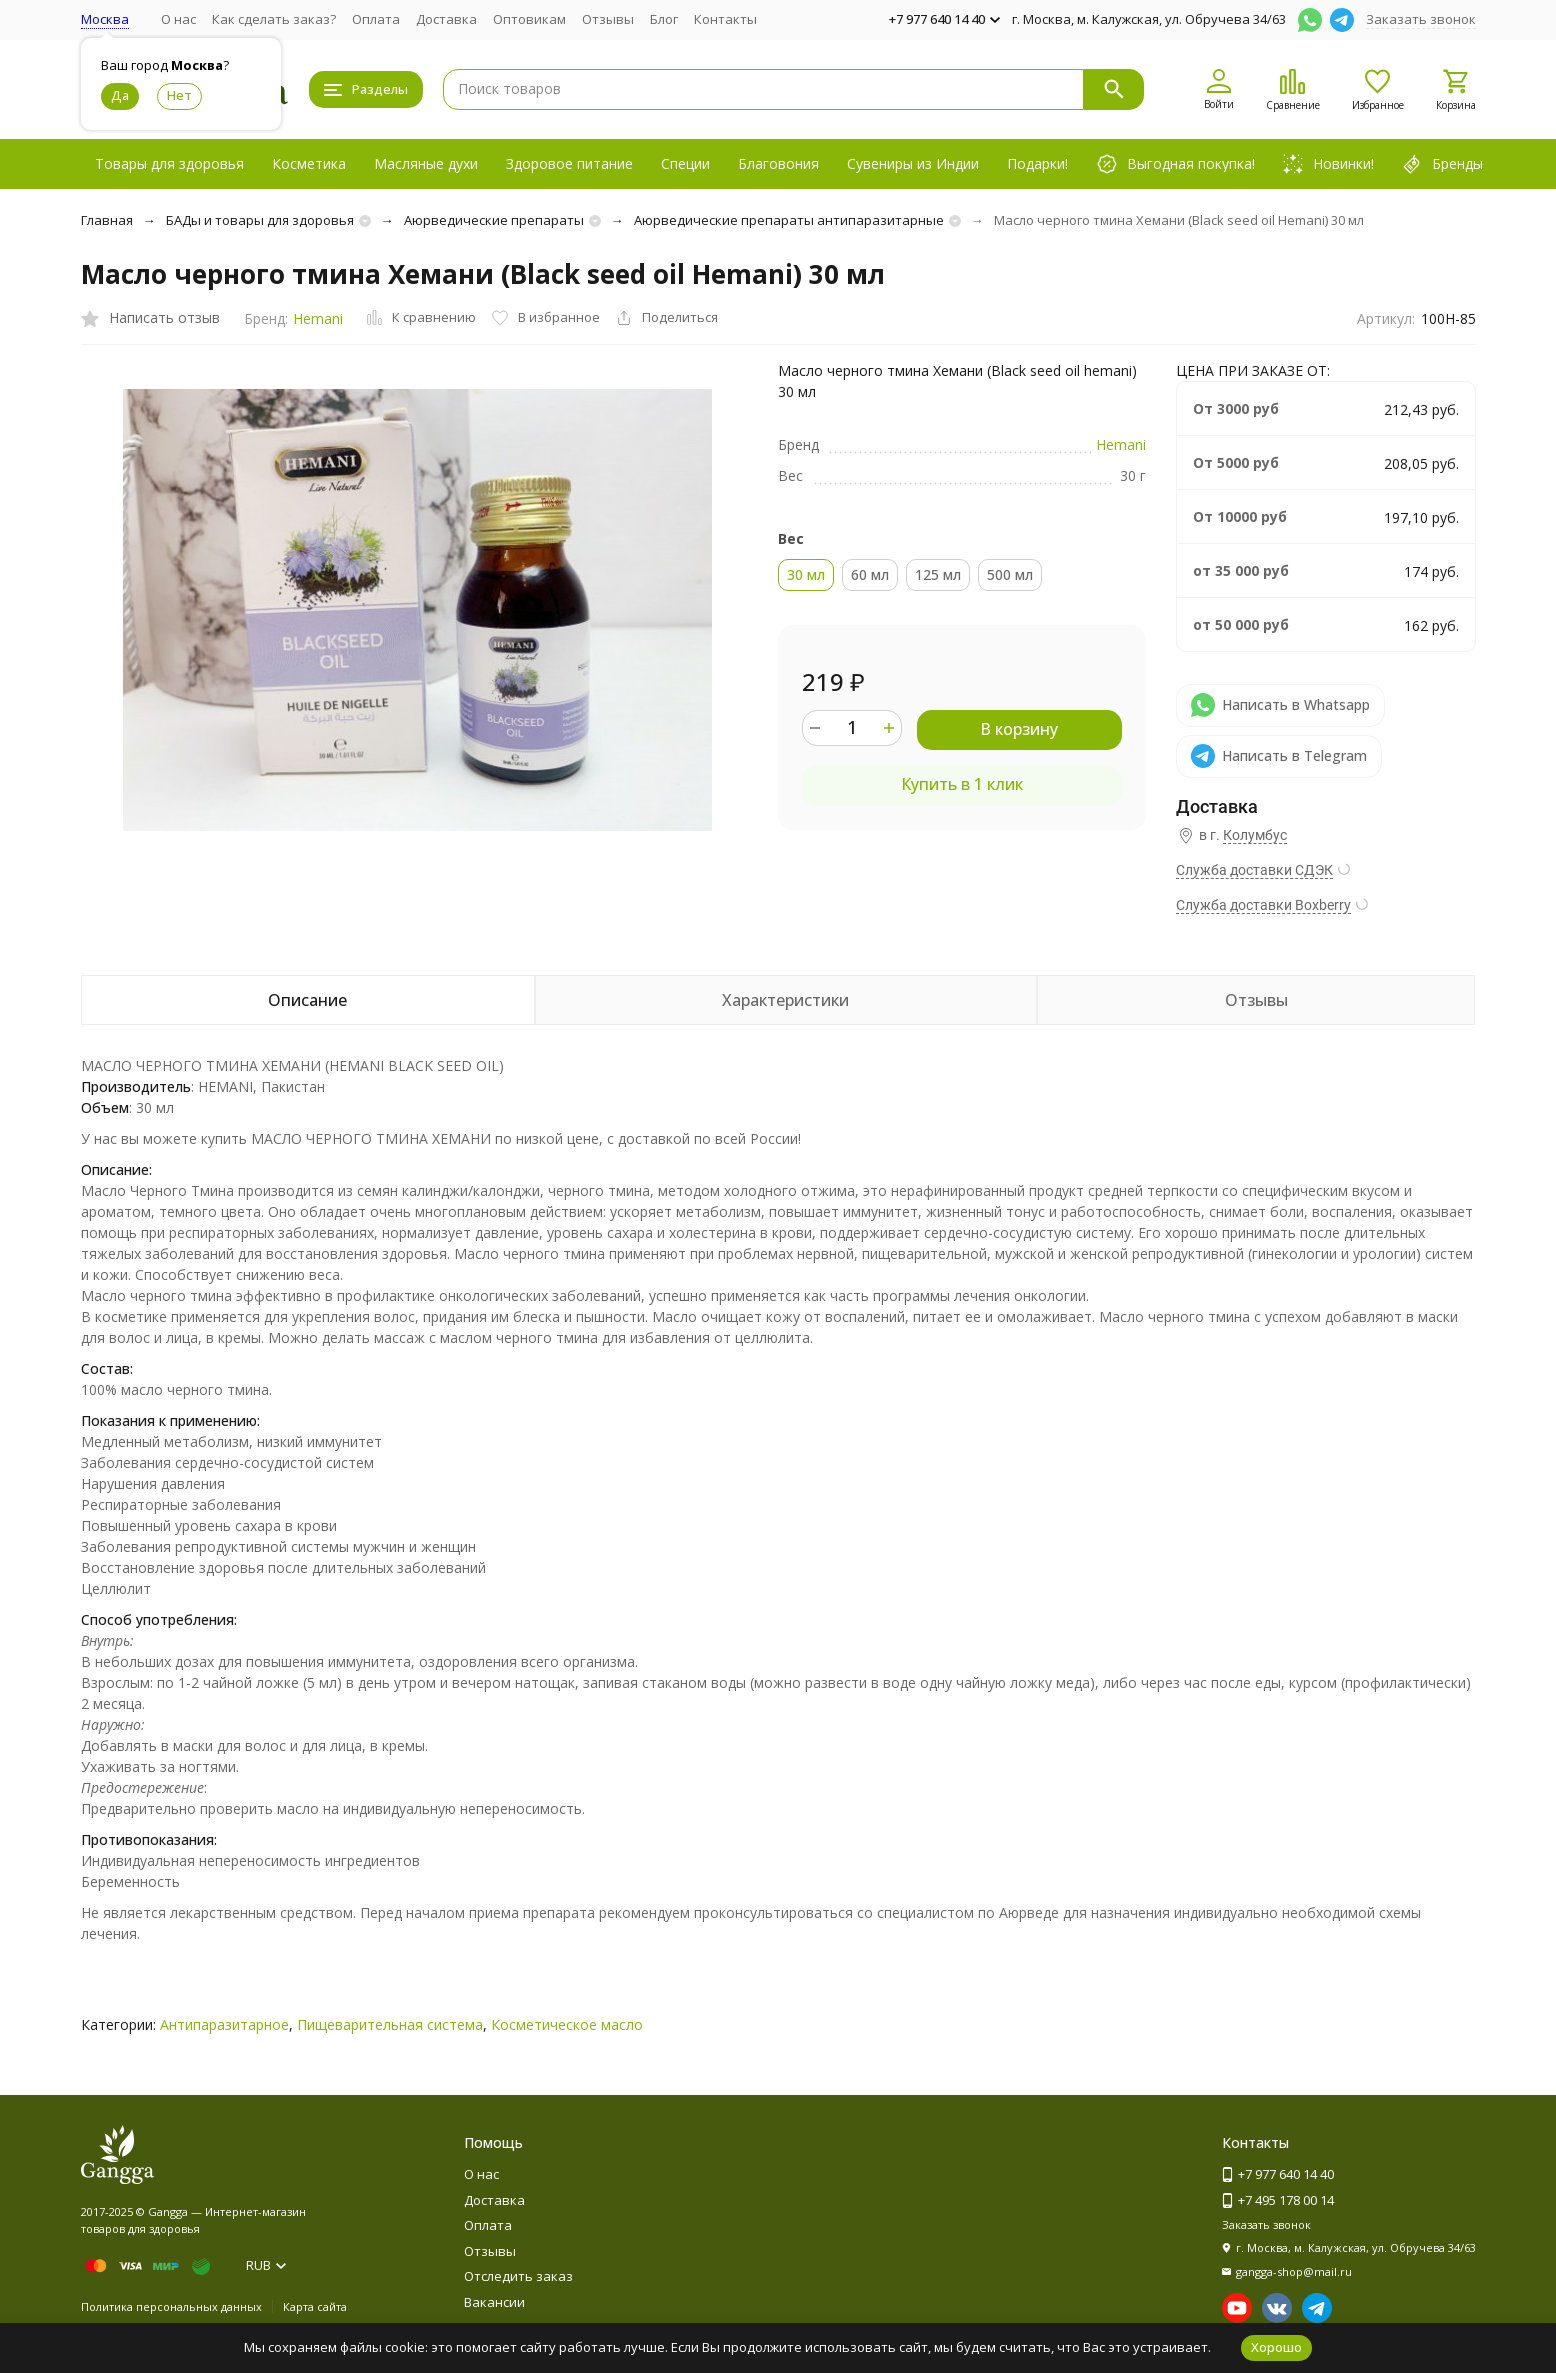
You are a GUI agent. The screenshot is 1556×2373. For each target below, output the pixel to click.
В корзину (1019, 729)
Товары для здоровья (169, 163)
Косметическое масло (567, 2024)
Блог (664, 19)
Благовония (778, 163)
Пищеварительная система (390, 2024)
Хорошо (1276, 2347)
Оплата (376, 19)
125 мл (938, 574)
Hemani (318, 318)
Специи (685, 163)
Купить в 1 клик (962, 784)
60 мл (870, 574)
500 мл (1010, 574)
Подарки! (1037, 163)
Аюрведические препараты (494, 220)
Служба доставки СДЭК (1254, 870)
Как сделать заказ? (274, 19)
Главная (107, 220)
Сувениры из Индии (913, 163)
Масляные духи (426, 163)
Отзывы (608, 19)
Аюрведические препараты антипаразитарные (789, 220)
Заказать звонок (1421, 19)
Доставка (446, 19)
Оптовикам (529, 19)
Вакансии (494, 2302)
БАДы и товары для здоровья (260, 220)
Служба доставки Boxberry (1263, 905)
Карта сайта (315, 2306)
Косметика (309, 163)
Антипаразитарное (224, 2024)
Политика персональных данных (171, 2306)
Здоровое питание (569, 163)
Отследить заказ (518, 2276)
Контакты (725, 19)
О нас (178, 19)
